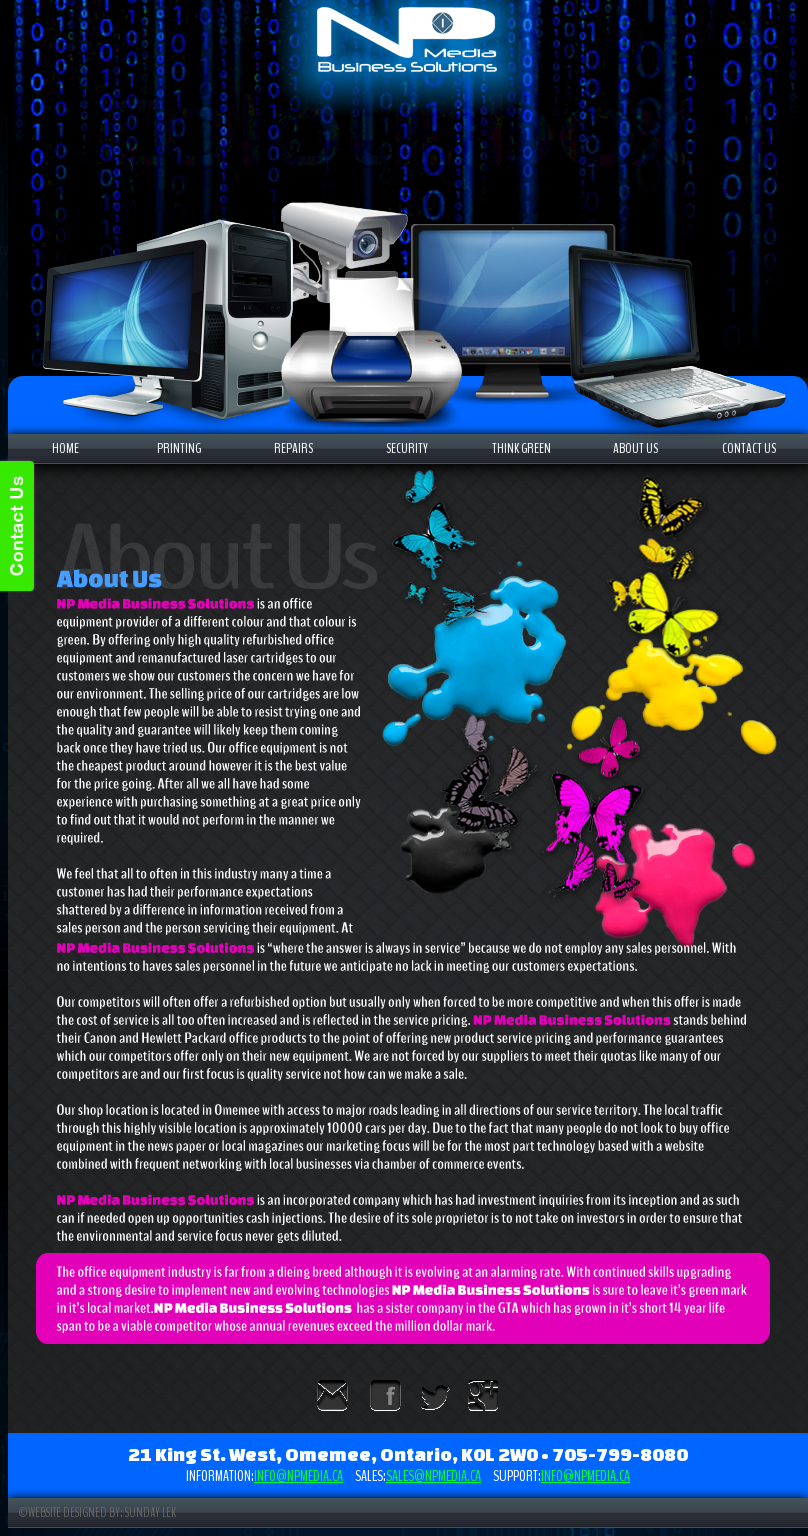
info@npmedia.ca (298, 1476)
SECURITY (407, 448)
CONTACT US (749, 448)
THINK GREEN (521, 448)
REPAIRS (293, 448)
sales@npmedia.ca (433, 1476)
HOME (65, 448)
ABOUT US (635, 448)
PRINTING (179, 448)
